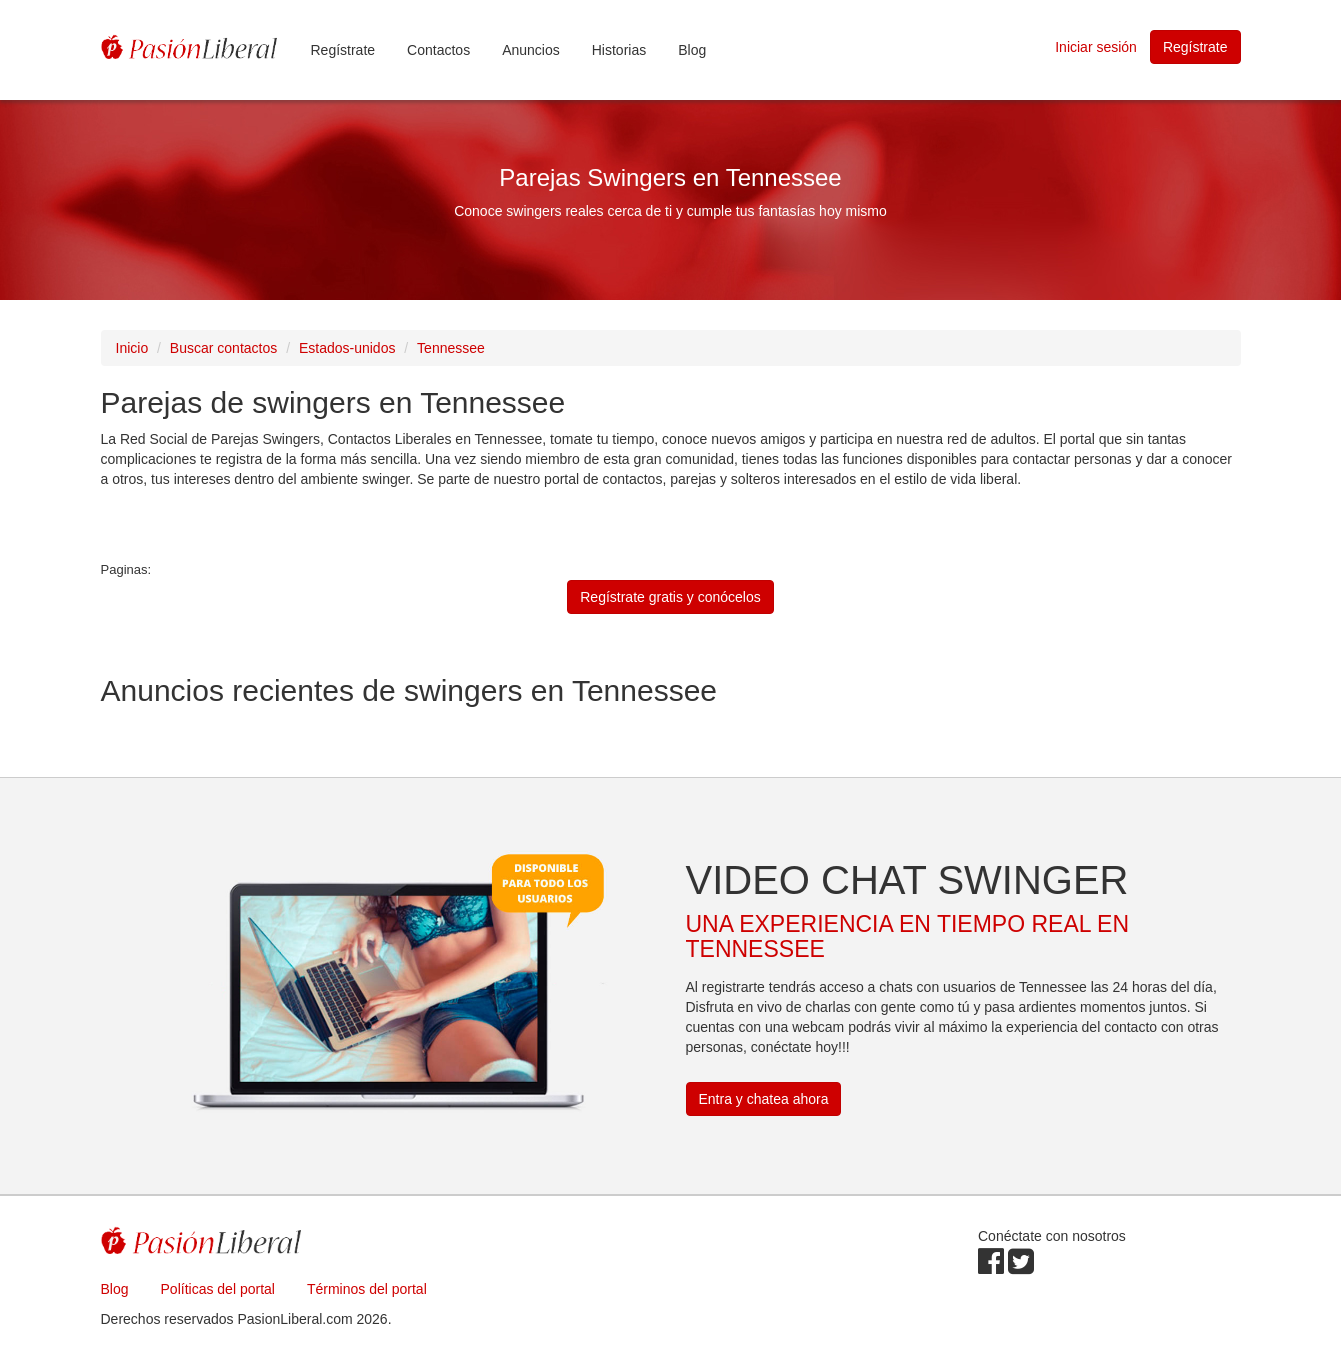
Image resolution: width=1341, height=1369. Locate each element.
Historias (619, 50)
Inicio (132, 348)
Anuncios (531, 50)
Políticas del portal (218, 1289)
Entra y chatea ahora (764, 1099)
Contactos (438, 50)
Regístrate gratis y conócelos (670, 597)
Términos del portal (367, 1289)
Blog (692, 50)
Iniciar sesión (1096, 47)
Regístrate (343, 50)
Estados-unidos (347, 348)
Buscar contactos (223, 348)
